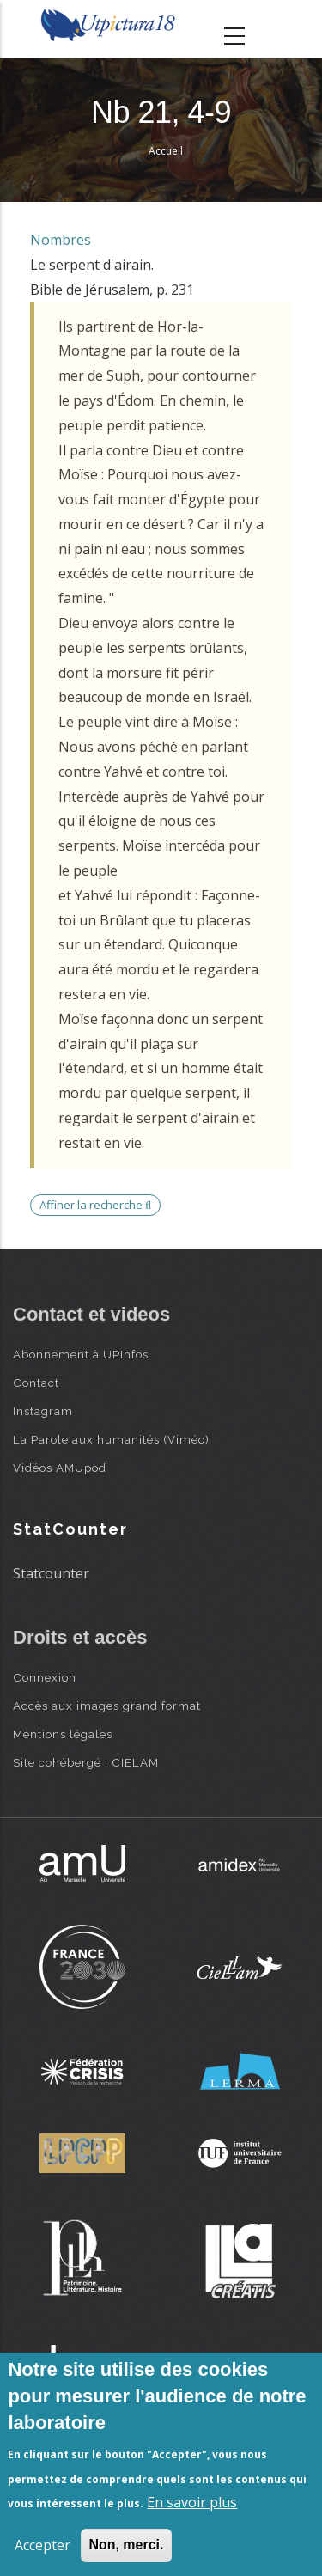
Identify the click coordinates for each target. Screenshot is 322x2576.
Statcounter (51, 1573)
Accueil (166, 150)
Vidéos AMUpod (59, 1467)
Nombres (60, 239)
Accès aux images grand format (107, 1705)
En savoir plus (192, 2502)
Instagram (43, 1411)
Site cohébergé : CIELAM (86, 1762)
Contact (36, 1382)
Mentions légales (62, 1734)
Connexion (44, 1677)
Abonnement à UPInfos (81, 1354)
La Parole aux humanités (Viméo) (111, 1439)
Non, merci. (125, 2544)
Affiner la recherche (95, 1204)
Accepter (42, 2545)
